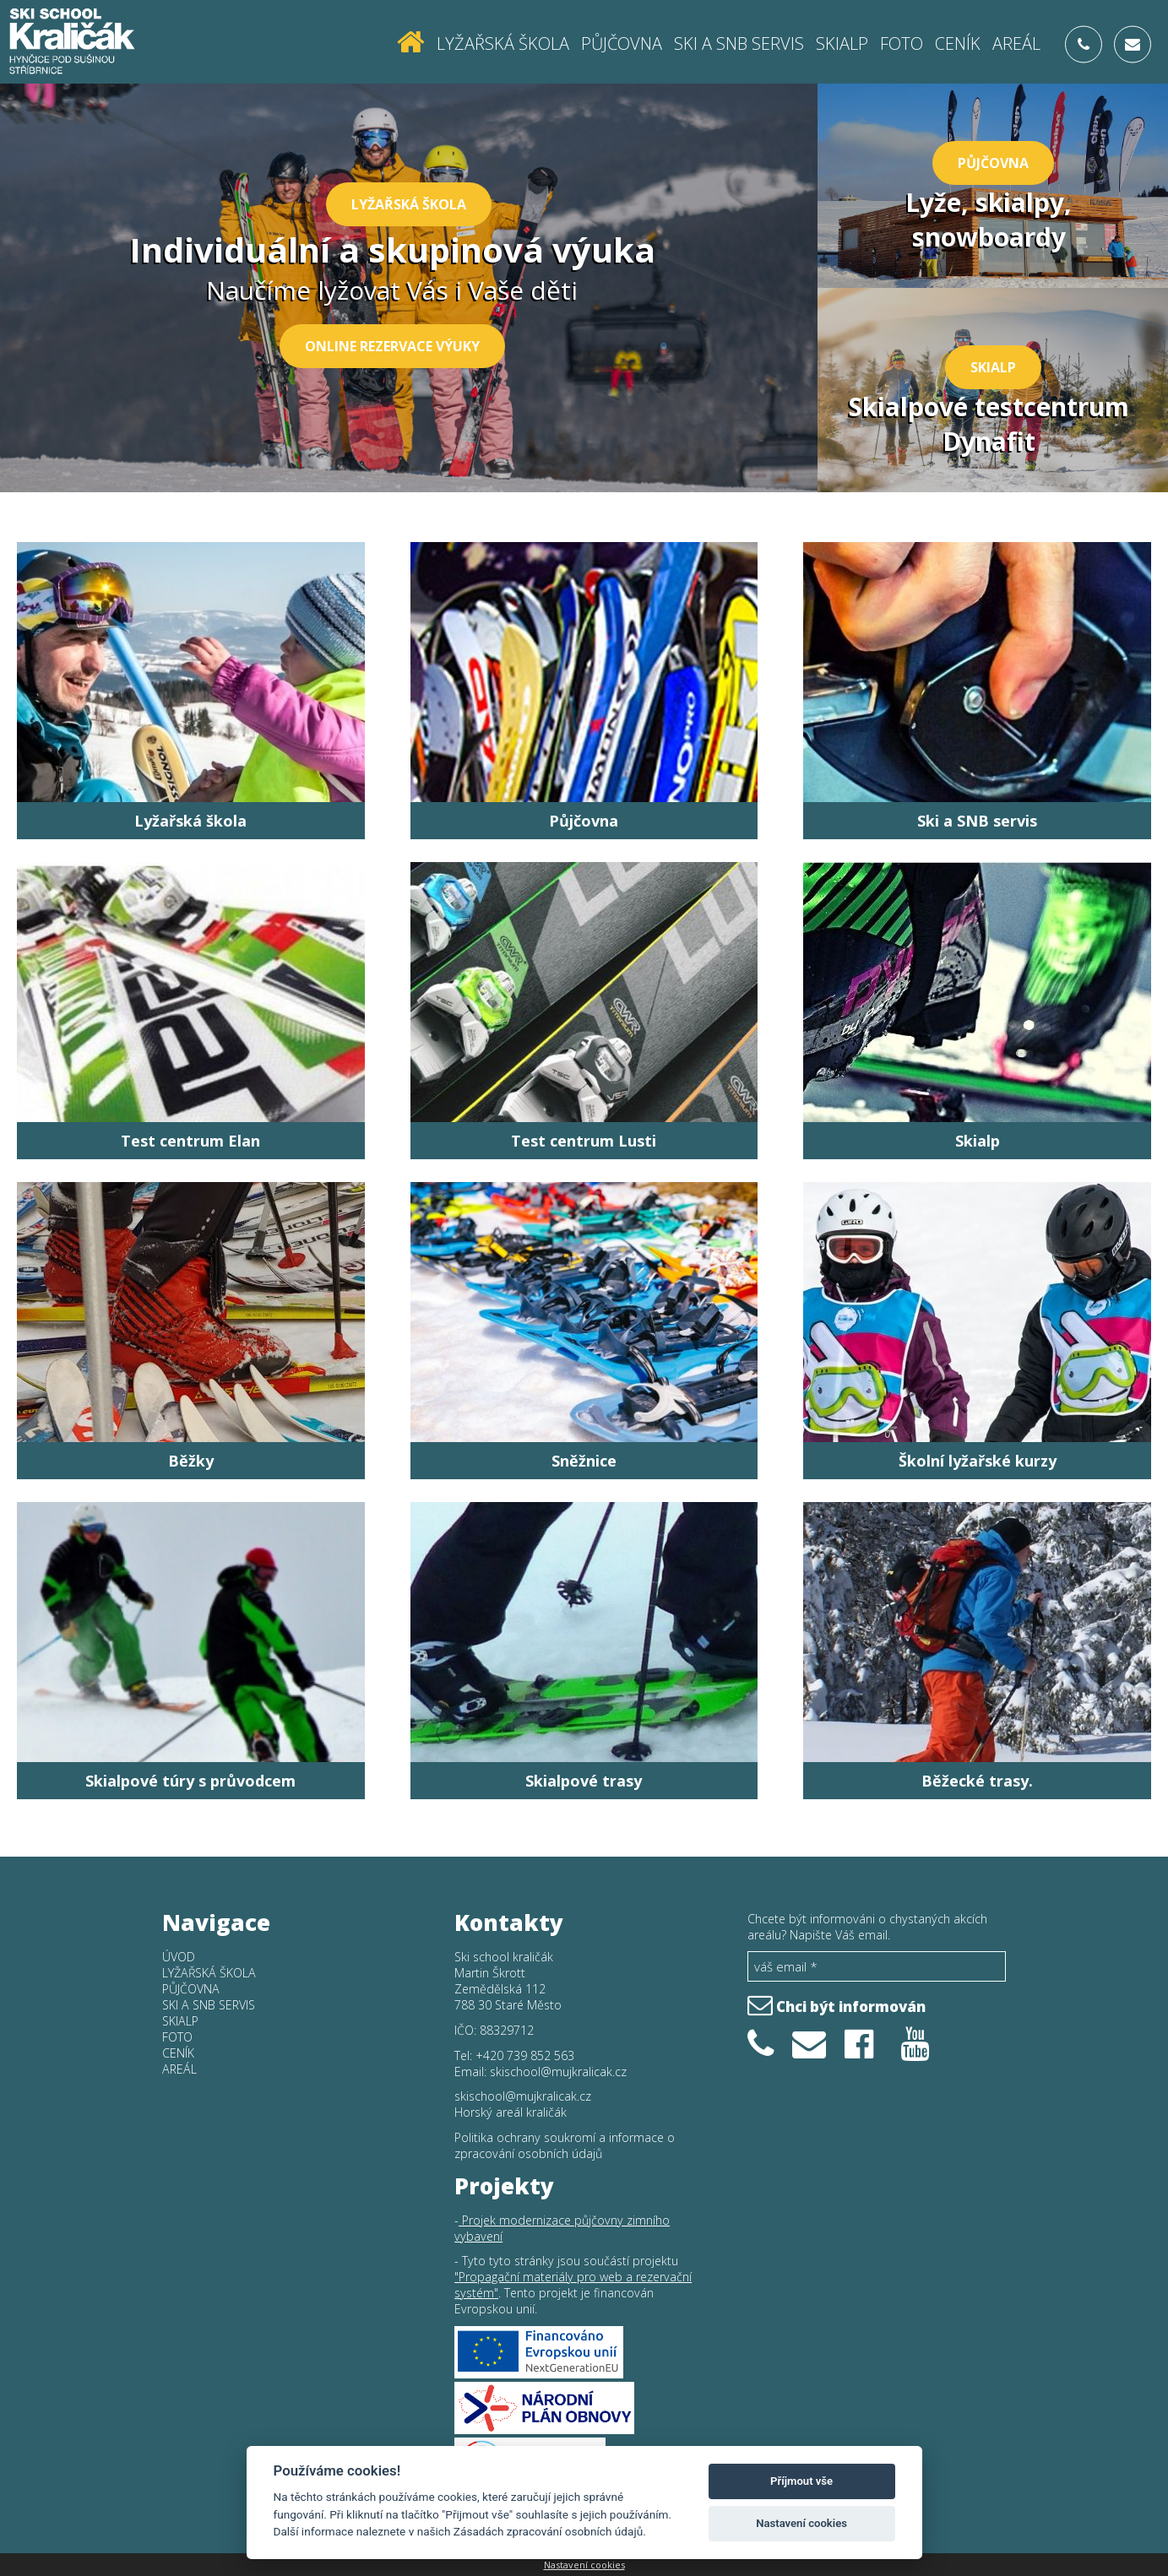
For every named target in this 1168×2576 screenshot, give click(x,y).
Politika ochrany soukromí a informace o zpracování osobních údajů (564, 2145)
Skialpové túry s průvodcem (190, 1781)
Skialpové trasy (583, 1781)
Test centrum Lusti (583, 1141)
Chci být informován (836, 2004)
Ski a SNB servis (977, 821)
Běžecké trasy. (977, 1781)
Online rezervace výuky (392, 346)
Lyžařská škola (503, 42)
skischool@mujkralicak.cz (558, 2072)
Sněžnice (584, 1461)
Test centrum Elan (190, 1141)
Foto (901, 42)
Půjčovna (621, 42)
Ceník (958, 42)
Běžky (191, 1461)
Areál (1016, 42)
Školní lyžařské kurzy (978, 1461)
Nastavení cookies (584, 2564)
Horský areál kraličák (510, 2112)
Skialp (842, 42)
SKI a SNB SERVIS (739, 42)
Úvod (178, 1957)
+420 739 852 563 (524, 2055)
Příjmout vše (801, 2481)
